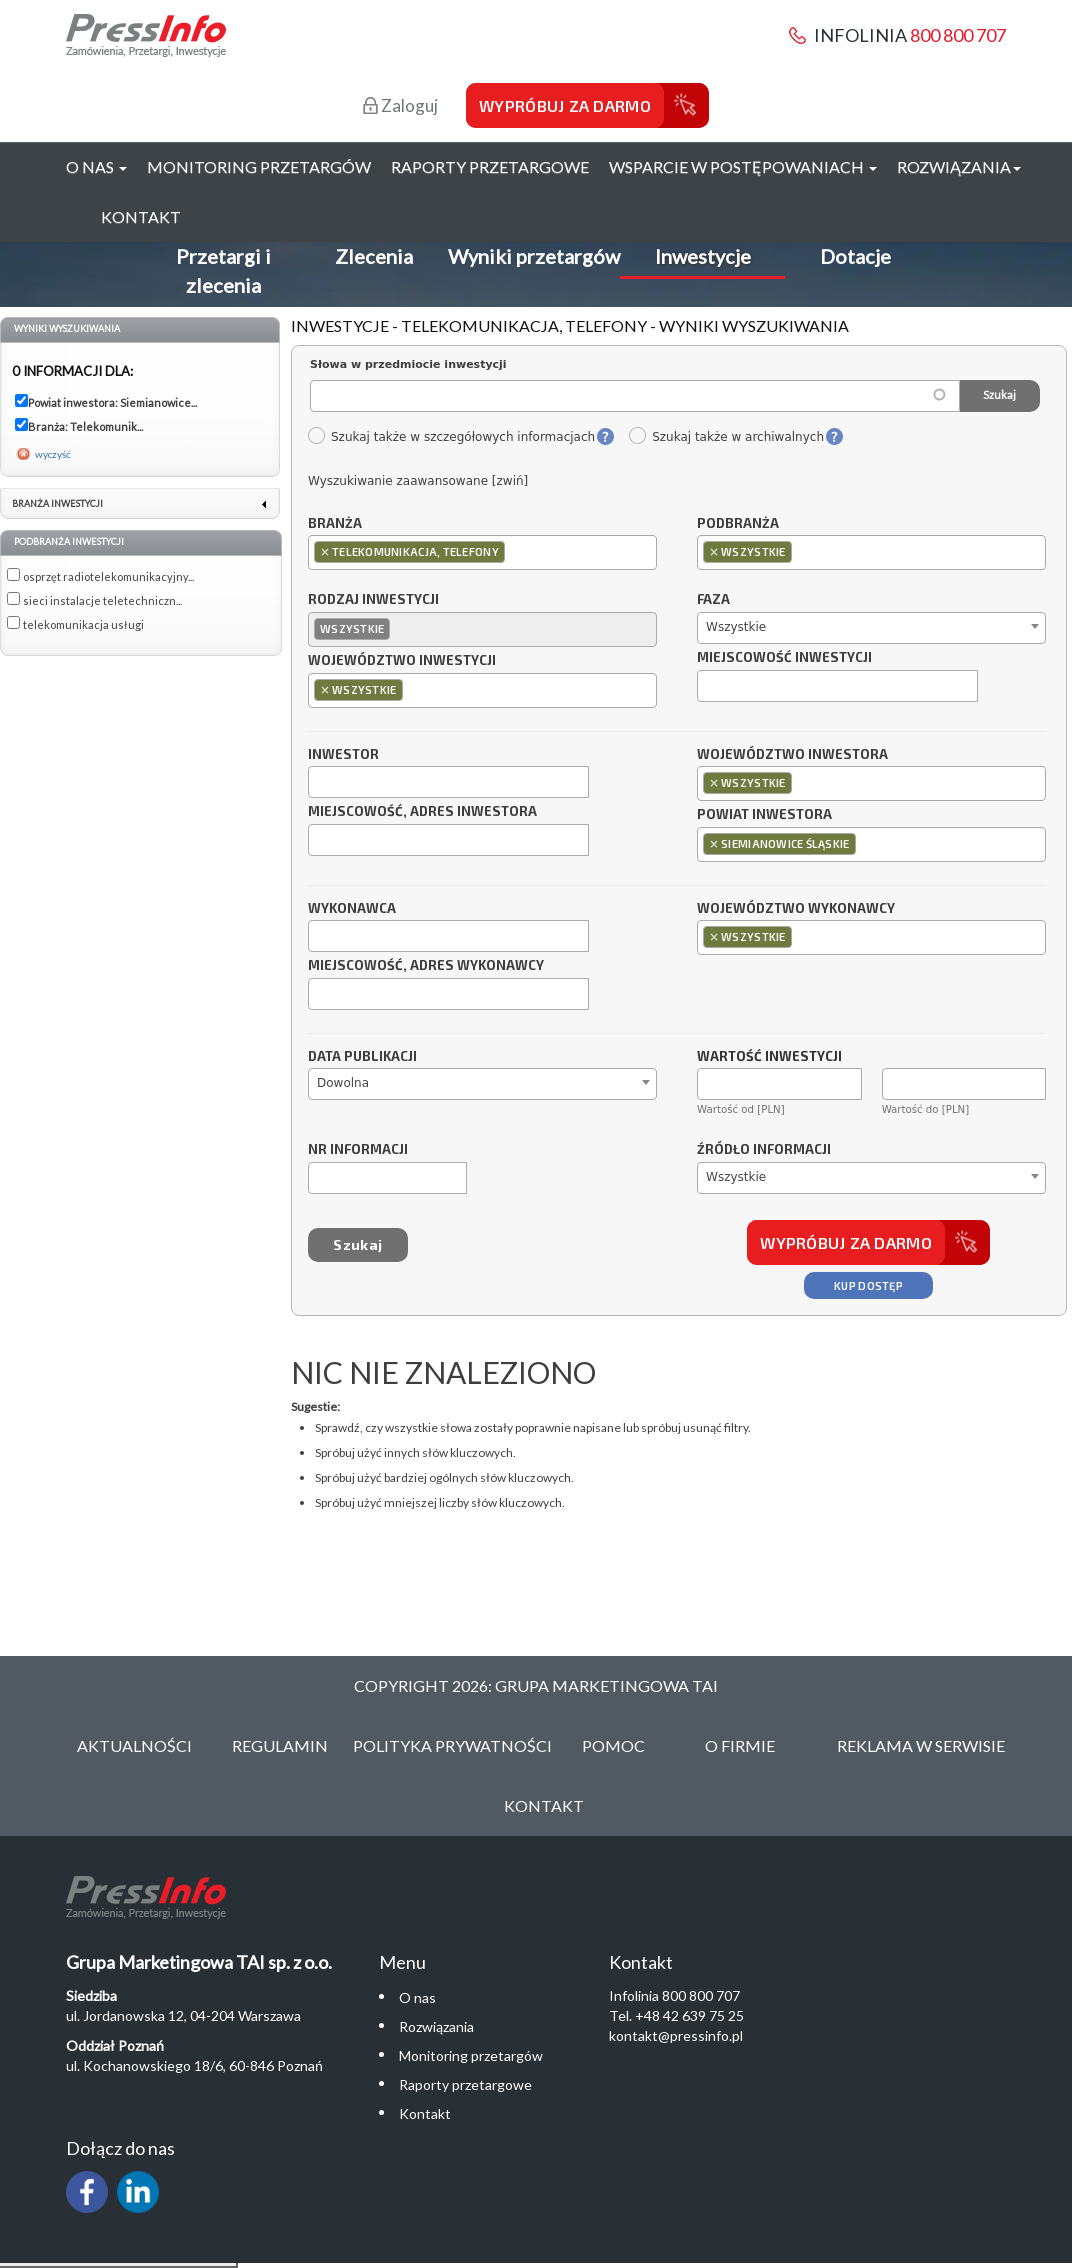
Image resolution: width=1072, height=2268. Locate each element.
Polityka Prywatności (452, 1745)
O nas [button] (96, 166)
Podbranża (738, 524)
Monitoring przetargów (259, 166)
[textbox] (514, 551)
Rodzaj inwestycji (373, 600)
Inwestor (343, 755)
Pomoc (613, 1745)
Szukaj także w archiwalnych (726, 437)
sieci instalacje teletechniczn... (102, 600)
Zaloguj (400, 105)
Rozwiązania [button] (959, 166)
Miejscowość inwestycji (784, 658)
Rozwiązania (436, 2026)
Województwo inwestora (792, 755)
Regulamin (280, 1745)
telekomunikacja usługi (83, 624)
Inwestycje (703, 256)
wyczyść (53, 454)
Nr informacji (358, 1150)
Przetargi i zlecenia (223, 270)
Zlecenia (374, 256)
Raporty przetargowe (490, 166)
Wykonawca (352, 909)
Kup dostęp (868, 1285)
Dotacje (855, 256)
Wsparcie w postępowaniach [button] (743, 166)
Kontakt (141, 216)
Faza (713, 600)
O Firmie (740, 1745)
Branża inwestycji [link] (57, 503)
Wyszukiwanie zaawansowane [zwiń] (418, 481)
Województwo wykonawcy (796, 909)
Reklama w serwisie (921, 1745)
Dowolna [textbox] (343, 1083)
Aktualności (134, 1745)
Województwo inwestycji (402, 661)
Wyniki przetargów (534, 256)
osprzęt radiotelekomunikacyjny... (108, 576)
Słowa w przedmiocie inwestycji (408, 364)
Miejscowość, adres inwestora (422, 812)
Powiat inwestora (764, 815)
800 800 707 (958, 35)
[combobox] (482, 552)
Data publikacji (362, 1057)
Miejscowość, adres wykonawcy (426, 966)
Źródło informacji (764, 1150)
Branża (335, 524)
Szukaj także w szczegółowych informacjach (451, 437)
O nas (417, 1997)
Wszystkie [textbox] (736, 627)
